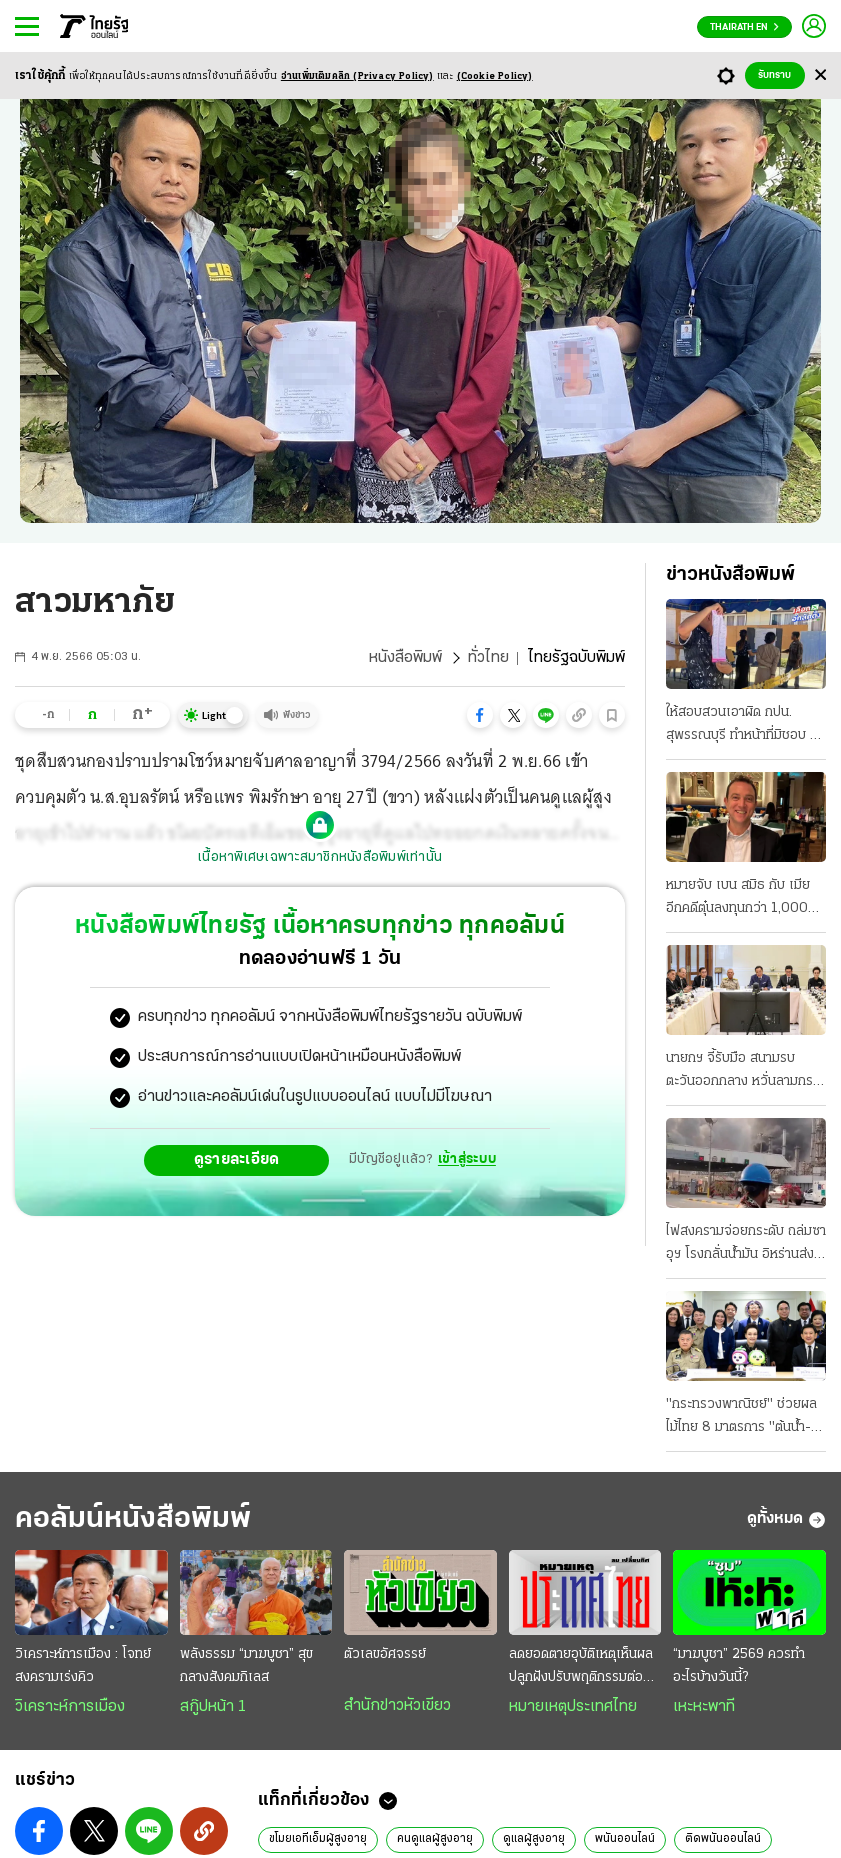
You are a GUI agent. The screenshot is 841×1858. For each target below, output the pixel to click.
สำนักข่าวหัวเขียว (397, 1706)
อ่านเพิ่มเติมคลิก (357, 76)
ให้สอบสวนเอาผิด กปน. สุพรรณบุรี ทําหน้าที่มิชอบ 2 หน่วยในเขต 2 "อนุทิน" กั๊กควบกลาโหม (742, 726)
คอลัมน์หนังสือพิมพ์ (133, 1519)
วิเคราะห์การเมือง (70, 1707)
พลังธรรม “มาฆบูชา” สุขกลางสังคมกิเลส (246, 1666)
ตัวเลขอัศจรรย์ (385, 1654)
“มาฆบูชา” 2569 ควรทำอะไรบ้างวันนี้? (739, 1666)
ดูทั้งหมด (786, 1520)
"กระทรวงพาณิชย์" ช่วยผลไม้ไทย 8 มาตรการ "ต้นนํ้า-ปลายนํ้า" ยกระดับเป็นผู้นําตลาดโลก (741, 1418)
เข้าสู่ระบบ (467, 1159)
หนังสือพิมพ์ (405, 658)
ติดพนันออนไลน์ (723, 1839)
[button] (480, 715)
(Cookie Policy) (495, 76)
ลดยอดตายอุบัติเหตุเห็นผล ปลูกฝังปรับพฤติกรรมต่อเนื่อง (581, 1668)
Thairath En (744, 27)
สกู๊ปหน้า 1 (213, 1707)
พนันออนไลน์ (625, 1839)
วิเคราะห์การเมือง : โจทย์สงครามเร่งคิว (83, 1666)
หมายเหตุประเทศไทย (573, 1707)
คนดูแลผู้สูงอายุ (435, 1839)
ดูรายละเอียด (237, 1160)
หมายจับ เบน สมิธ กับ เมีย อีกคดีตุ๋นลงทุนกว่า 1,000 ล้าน (738, 899)
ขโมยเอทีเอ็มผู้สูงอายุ (318, 1839)
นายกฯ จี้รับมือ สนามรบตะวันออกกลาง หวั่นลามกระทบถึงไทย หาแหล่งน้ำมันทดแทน (742, 1072)
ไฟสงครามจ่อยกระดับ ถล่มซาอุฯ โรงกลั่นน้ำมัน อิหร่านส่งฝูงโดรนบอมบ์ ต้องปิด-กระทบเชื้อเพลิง (746, 1245)
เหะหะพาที (704, 1707)
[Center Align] (820, 75)
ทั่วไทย (488, 658)
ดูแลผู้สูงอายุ (534, 1839)
